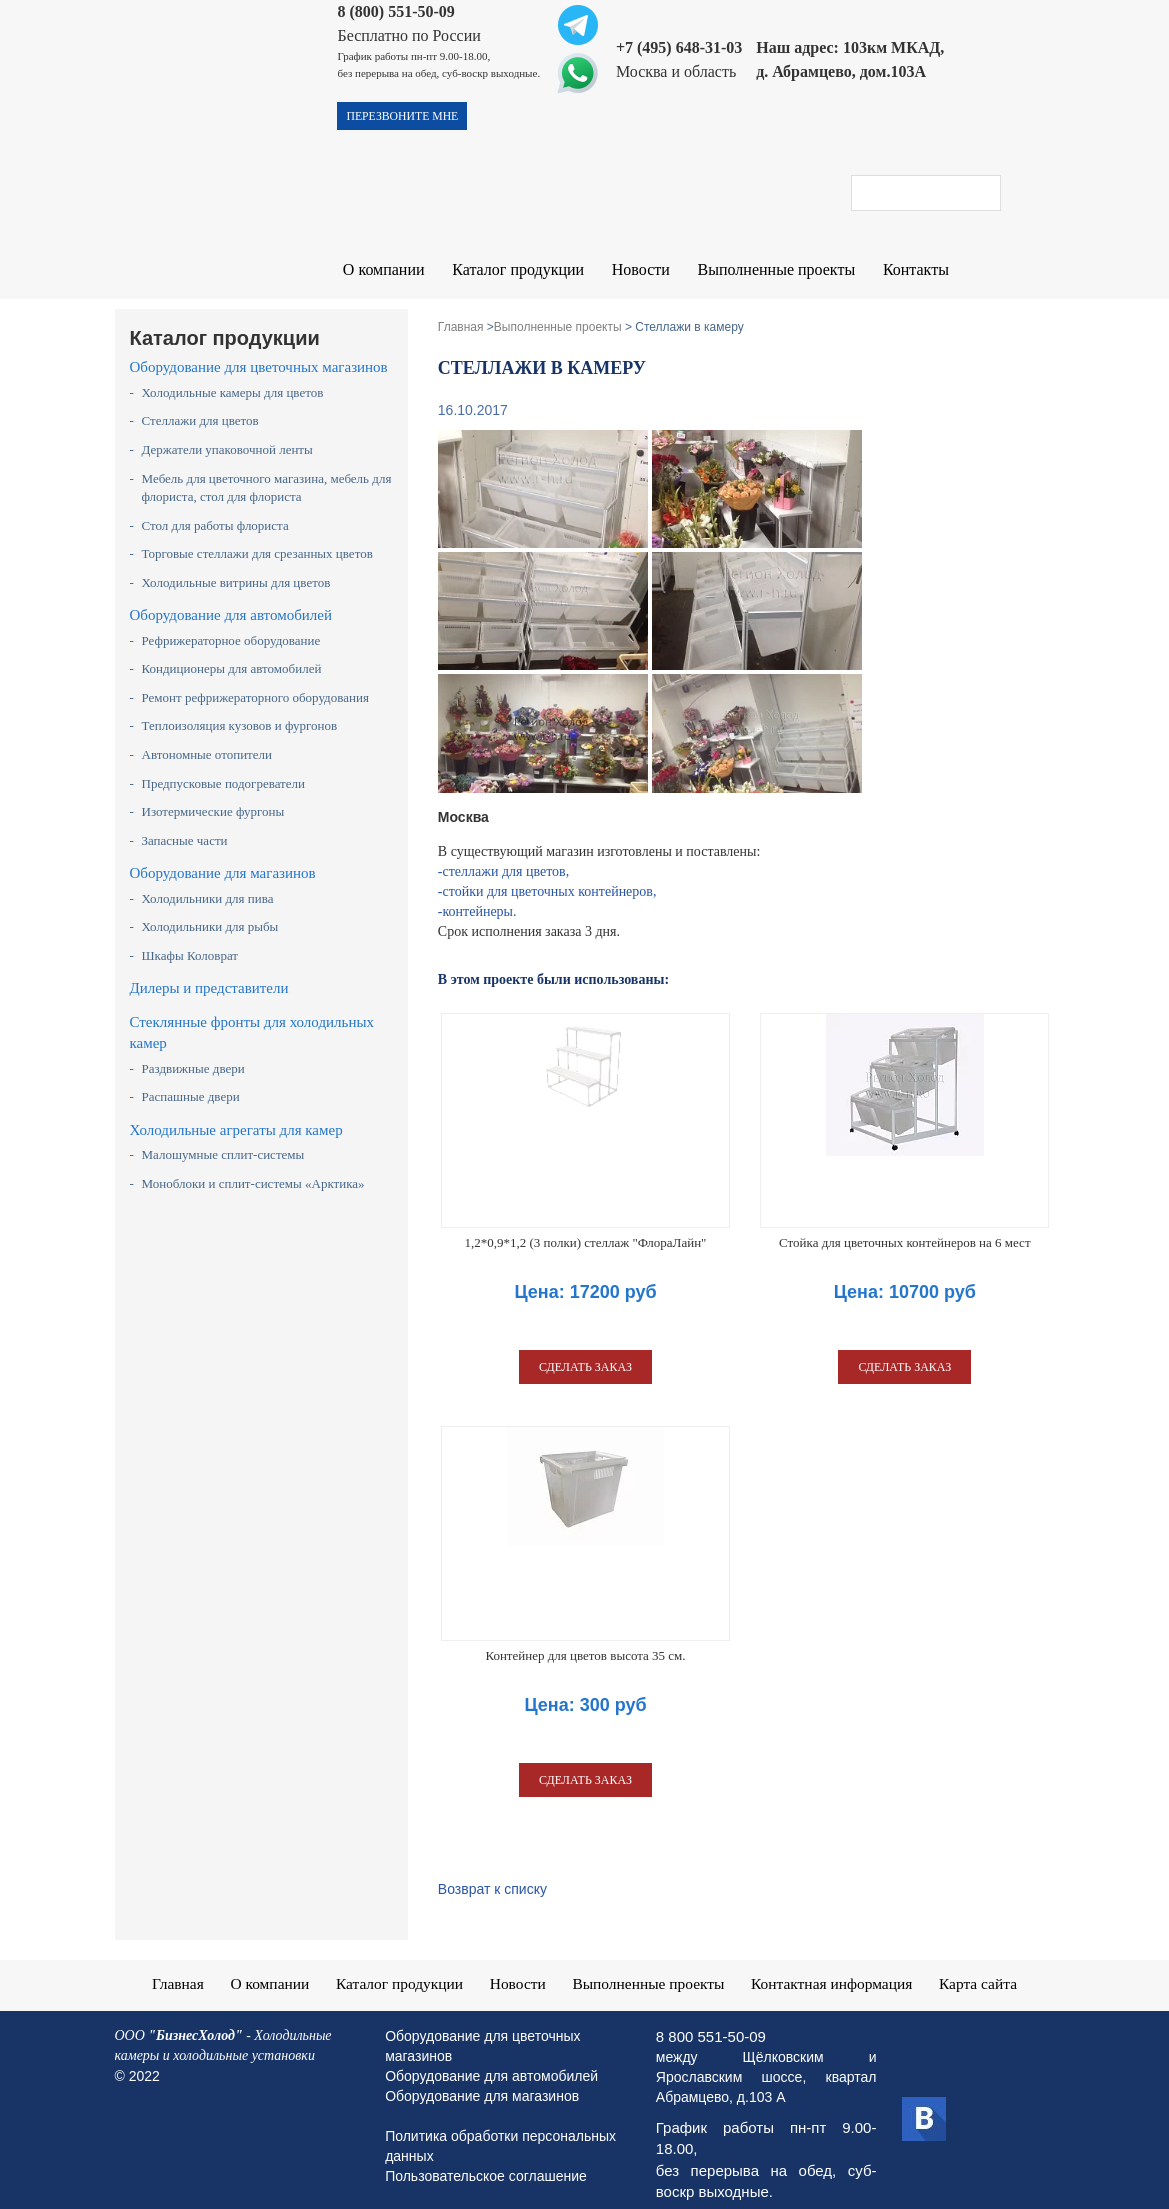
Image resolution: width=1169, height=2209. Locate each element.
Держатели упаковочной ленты (227, 431)
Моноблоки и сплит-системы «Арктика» (253, 1165)
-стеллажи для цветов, (503, 853)
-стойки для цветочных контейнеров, (547, 873)
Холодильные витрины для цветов (236, 564)
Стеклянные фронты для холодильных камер (252, 1014)
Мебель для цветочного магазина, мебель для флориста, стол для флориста (267, 470)
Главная (171, 1964)
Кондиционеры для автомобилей (232, 650)
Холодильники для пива (208, 880)
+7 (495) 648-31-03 (679, 47)
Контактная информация (835, 1964)
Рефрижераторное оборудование (231, 622)
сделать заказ (585, 1349)
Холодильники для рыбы (210, 908)
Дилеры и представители (209, 970)
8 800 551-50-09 (711, 2017)
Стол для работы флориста (215, 507)
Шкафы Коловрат (190, 937)
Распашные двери (191, 1078)
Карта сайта (984, 1964)
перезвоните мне (403, 117)
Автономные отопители (207, 736)
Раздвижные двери (193, 1050)
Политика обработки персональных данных (500, 2127)
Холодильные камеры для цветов (233, 374)
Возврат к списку (492, 1871)
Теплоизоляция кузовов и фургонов (240, 707)
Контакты (904, 270)
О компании (383, 270)
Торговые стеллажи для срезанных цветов (257, 535)
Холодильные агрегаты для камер (236, 1112)
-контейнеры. (477, 893)
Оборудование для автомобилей (231, 597)
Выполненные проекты (767, 270)
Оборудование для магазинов (223, 855)
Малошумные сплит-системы (223, 1136)
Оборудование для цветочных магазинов (259, 349)
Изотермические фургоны (213, 793)
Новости (634, 270)
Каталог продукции (514, 270)
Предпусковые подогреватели (223, 765)
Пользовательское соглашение (486, 2157)
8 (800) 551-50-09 (395, 11)
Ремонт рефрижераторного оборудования (255, 679)
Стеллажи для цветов (200, 402)
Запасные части (185, 822)
